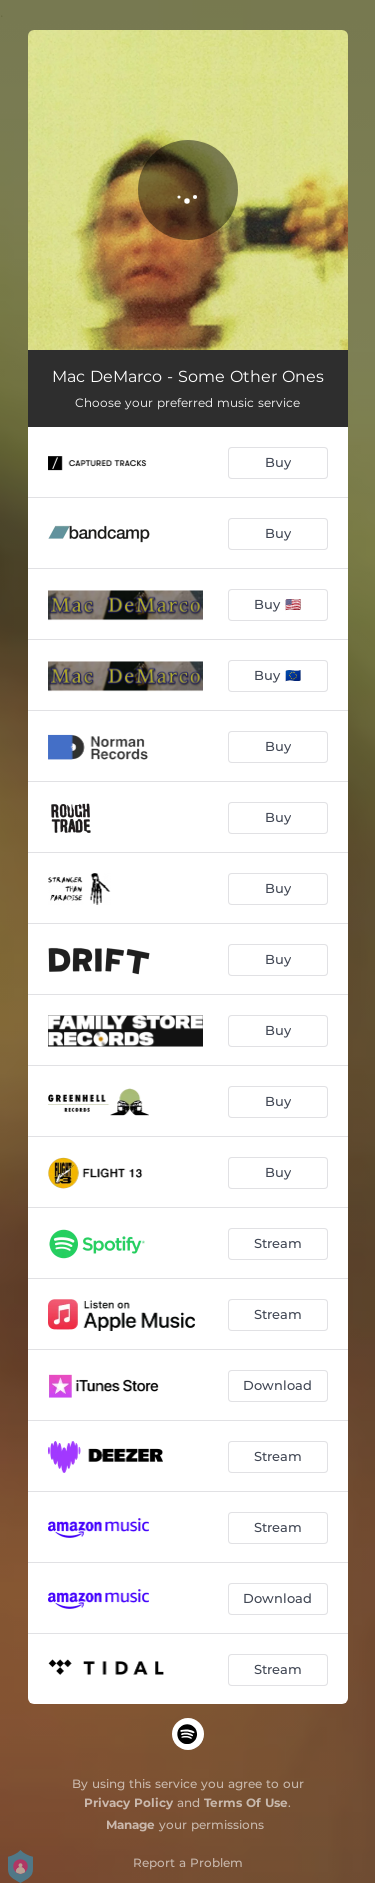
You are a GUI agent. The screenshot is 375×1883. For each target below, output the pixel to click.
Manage (130, 1824)
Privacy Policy (128, 1802)
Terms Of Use (246, 1802)
